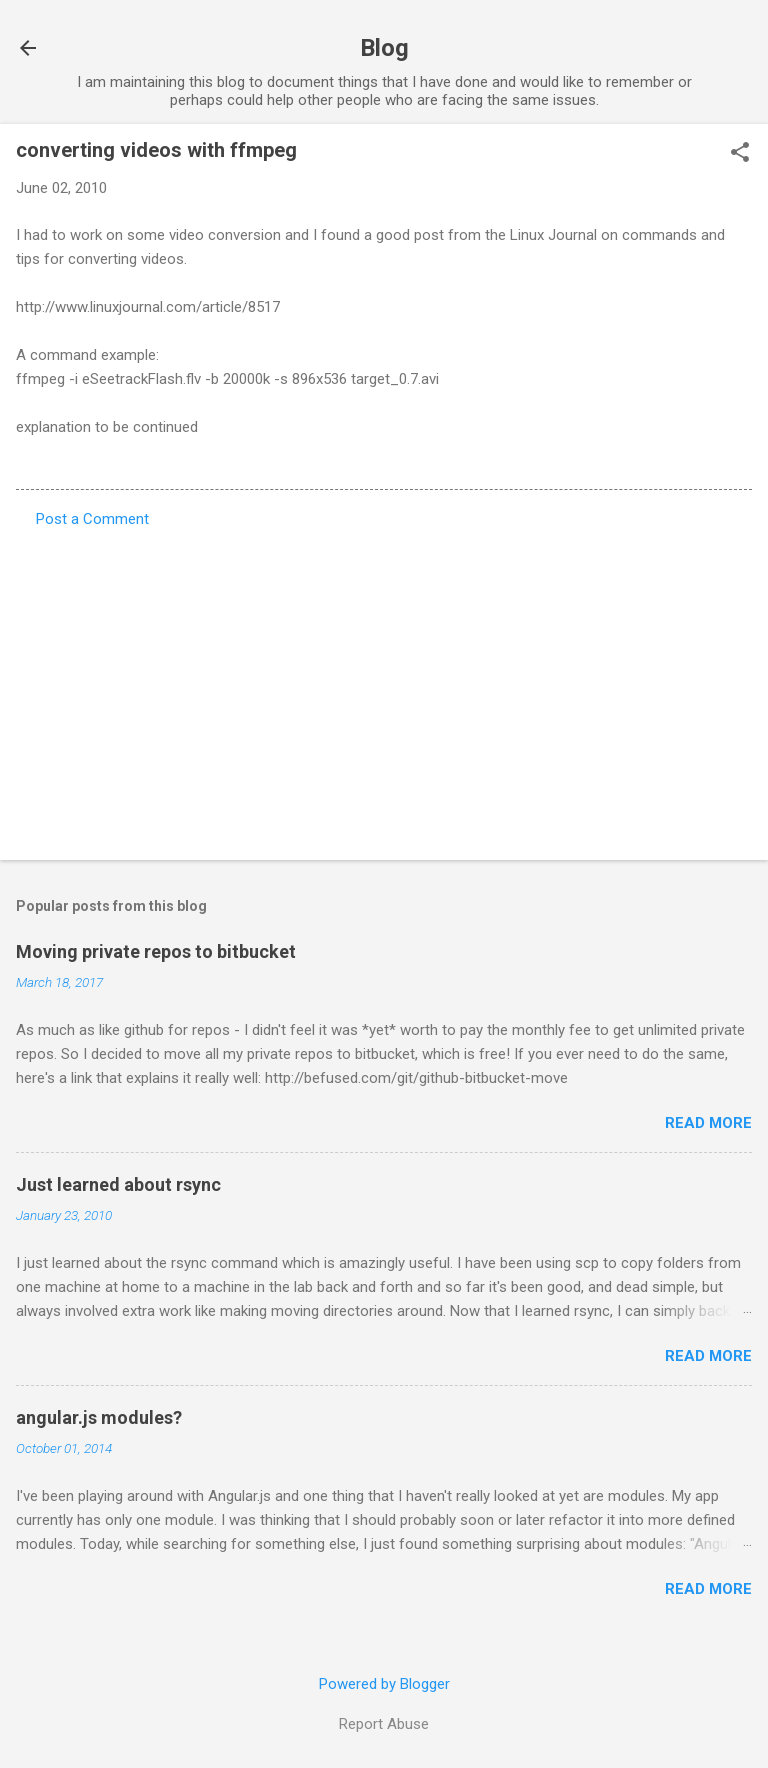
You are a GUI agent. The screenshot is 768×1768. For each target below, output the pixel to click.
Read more (708, 1123)
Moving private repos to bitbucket (156, 951)
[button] (740, 154)
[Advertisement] (384, 688)
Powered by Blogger (384, 1684)
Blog (384, 48)
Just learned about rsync (118, 1184)
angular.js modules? (99, 1417)
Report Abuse (384, 1724)
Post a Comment (92, 519)
